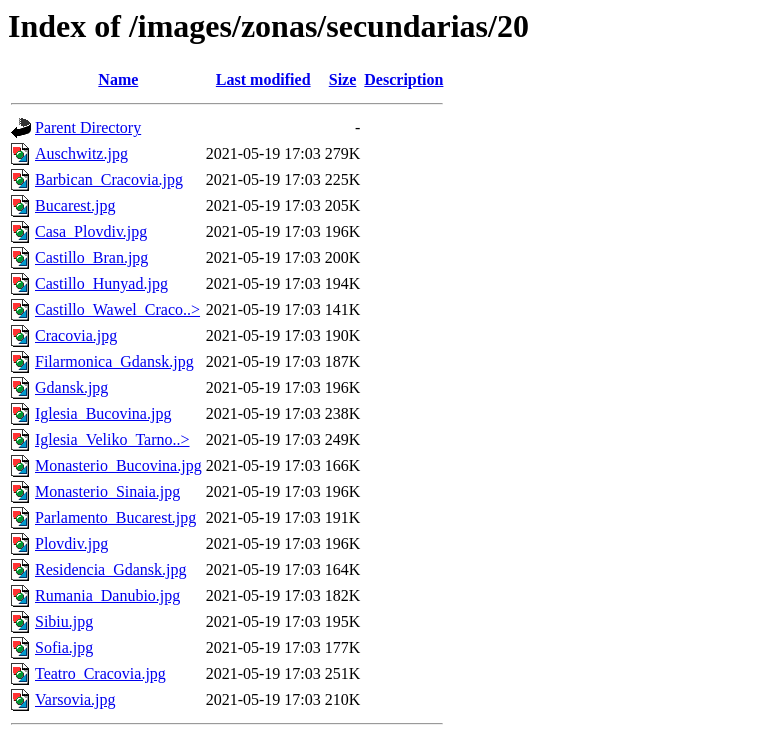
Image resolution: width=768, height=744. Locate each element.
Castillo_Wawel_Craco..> (117, 309)
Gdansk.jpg (71, 387)
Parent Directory (88, 127)
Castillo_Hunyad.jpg (101, 283)
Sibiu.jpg (64, 621)
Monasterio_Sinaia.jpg (107, 491)
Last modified (263, 79)
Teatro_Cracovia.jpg (100, 673)
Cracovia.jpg (76, 335)
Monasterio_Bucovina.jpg (118, 465)
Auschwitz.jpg (81, 153)
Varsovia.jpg (75, 699)
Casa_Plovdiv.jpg (91, 231)
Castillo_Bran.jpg (91, 257)
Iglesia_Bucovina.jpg (103, 413)
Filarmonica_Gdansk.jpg (114, 361)
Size (343, 79)
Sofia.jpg (64, 647)
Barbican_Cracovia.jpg (109, 179)
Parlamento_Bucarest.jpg (115, 517)
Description (403, 79)
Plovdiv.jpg (71, 543)
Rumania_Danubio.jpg (107, 595)
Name (118, 79)
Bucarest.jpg (75, 205)
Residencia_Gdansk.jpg (111, 569)
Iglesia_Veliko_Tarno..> (112, 439)
